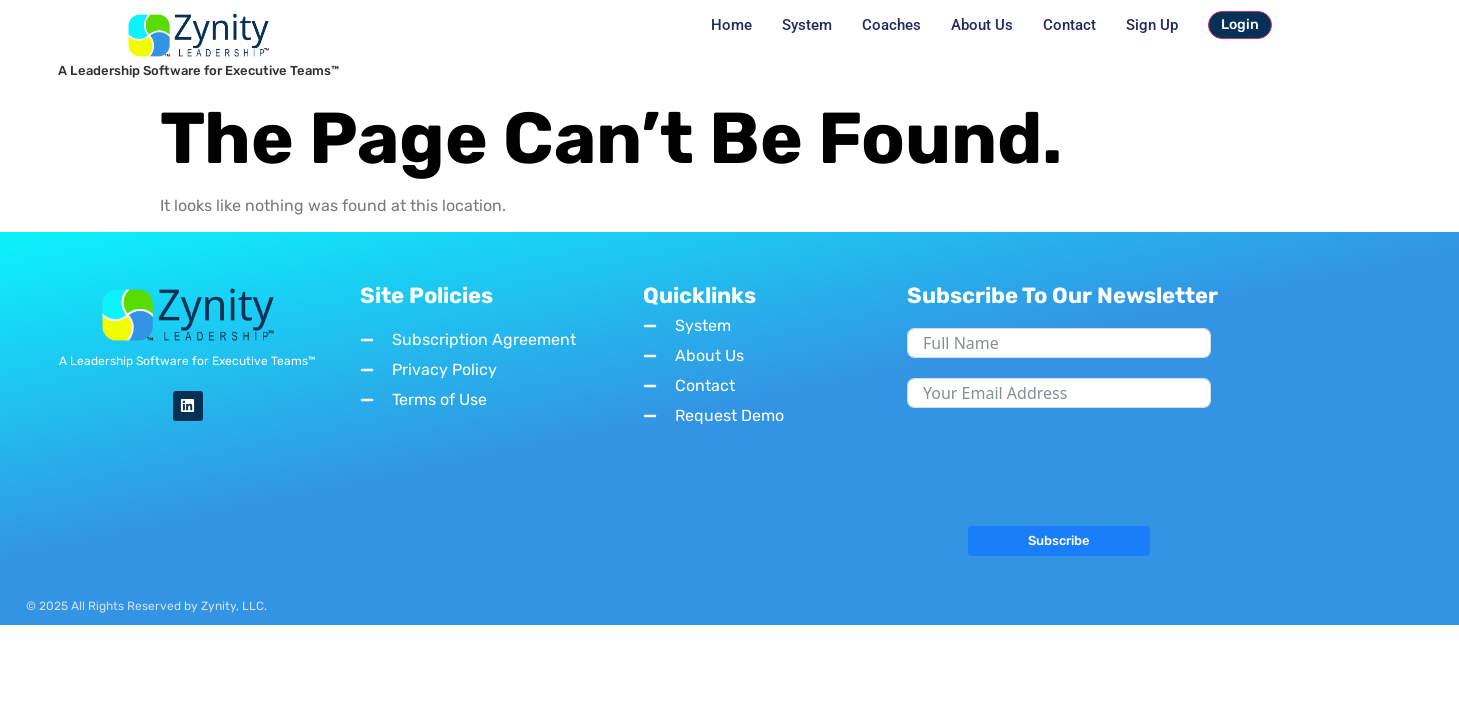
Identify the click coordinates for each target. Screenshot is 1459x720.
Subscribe (1059, 540)
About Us (982, 25)
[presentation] (1059, 467)
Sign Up (1152, 25)
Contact (1069, 25)
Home (731, 25)
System (807, 25)
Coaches (891, 25)
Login (1240, 24)
